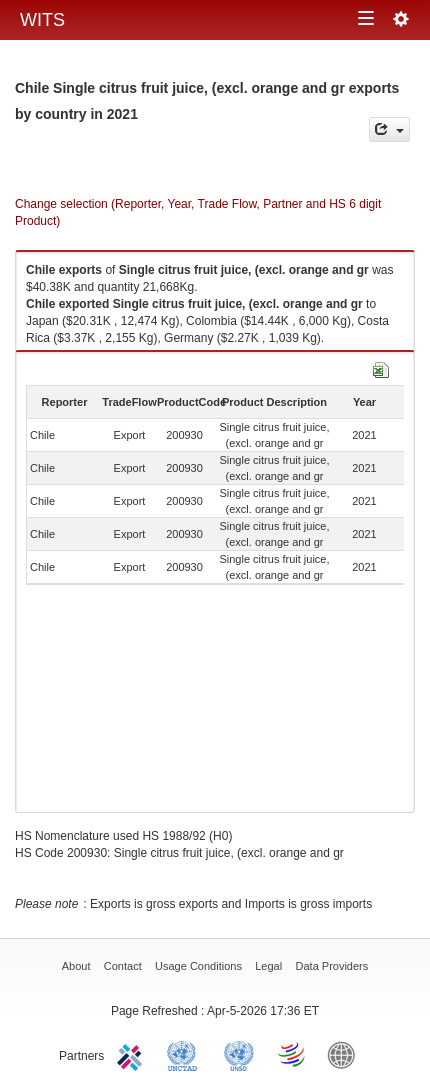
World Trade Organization (293, 1054)
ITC (133, 1054)
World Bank (346, 1054)
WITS (42, 20)
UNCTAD (186, 1054)
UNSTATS (239, 1054)
